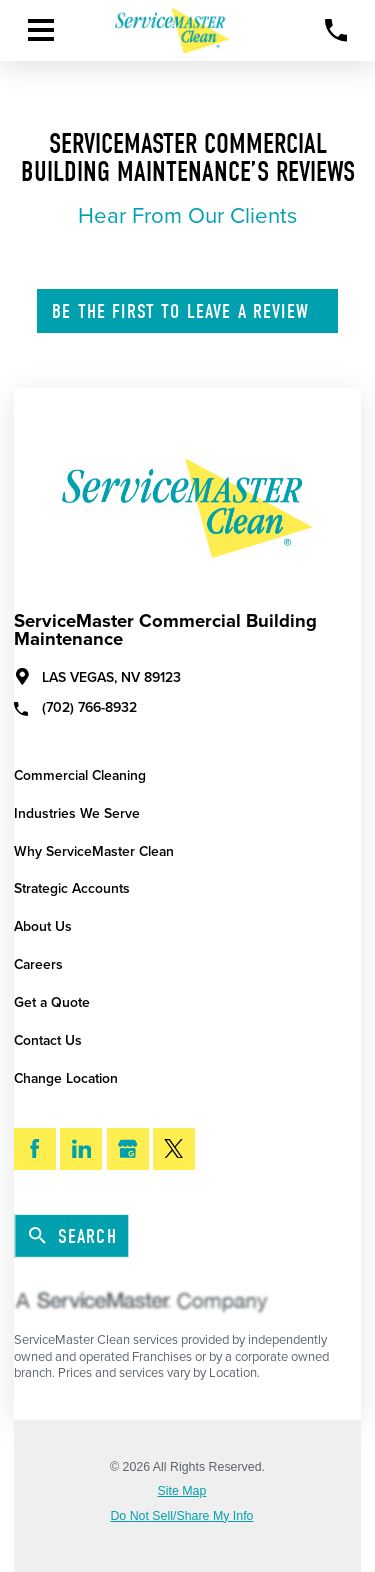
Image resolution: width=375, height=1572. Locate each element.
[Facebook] (35, 1149)
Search (72, 1236)
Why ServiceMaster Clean (94, 851)
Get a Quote (52, 1002)
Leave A (188, 311)
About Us (43, 926)
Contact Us (48, 1040)
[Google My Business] (128, 1149)
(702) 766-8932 (75, 707)
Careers (38, 964)
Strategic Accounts (72, 888)
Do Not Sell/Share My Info (181, 1516)
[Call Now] (336, 30)
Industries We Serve (77, 813)
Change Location (66, 1078)
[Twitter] (174, 1149)
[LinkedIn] (81, 1149)
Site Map (182, 1491)
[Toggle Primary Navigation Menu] (41, 30)
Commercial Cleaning (80, 775)
